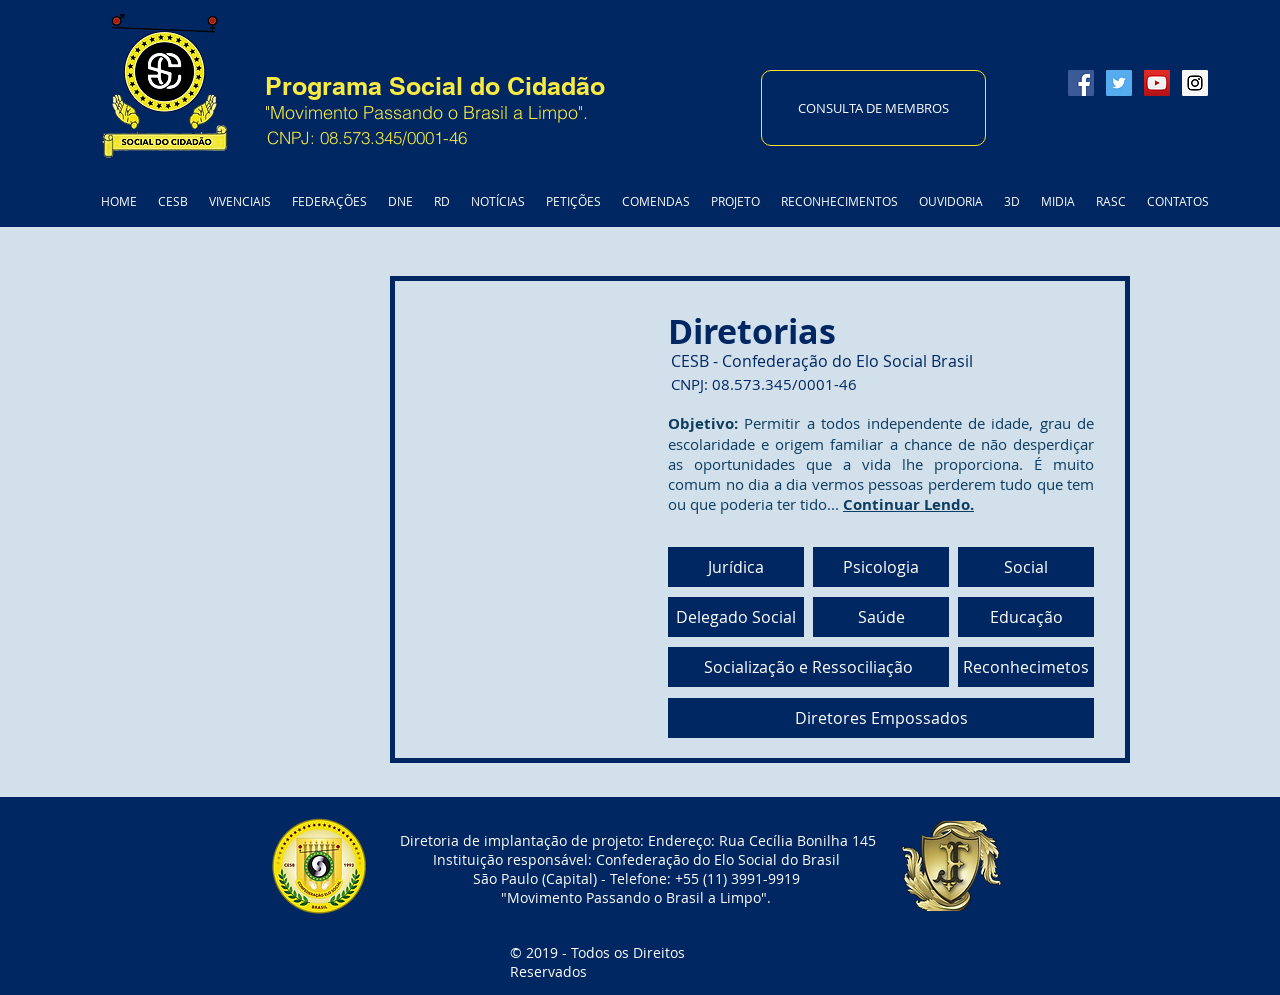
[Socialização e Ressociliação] (808, 667)
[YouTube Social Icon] (1157, 83)
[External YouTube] (392, 508)
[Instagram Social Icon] (1195, 83)
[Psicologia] (881, 567)
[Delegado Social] (736, 617)
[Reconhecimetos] (1026, 667)
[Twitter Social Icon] (1119, 83)
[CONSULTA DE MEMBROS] (873, 108)
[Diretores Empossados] (881, 718)
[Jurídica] (736, 567)
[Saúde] (881, 617)
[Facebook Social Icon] (1081, 83)
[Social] (1026, 567)
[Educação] (1026, 617)
